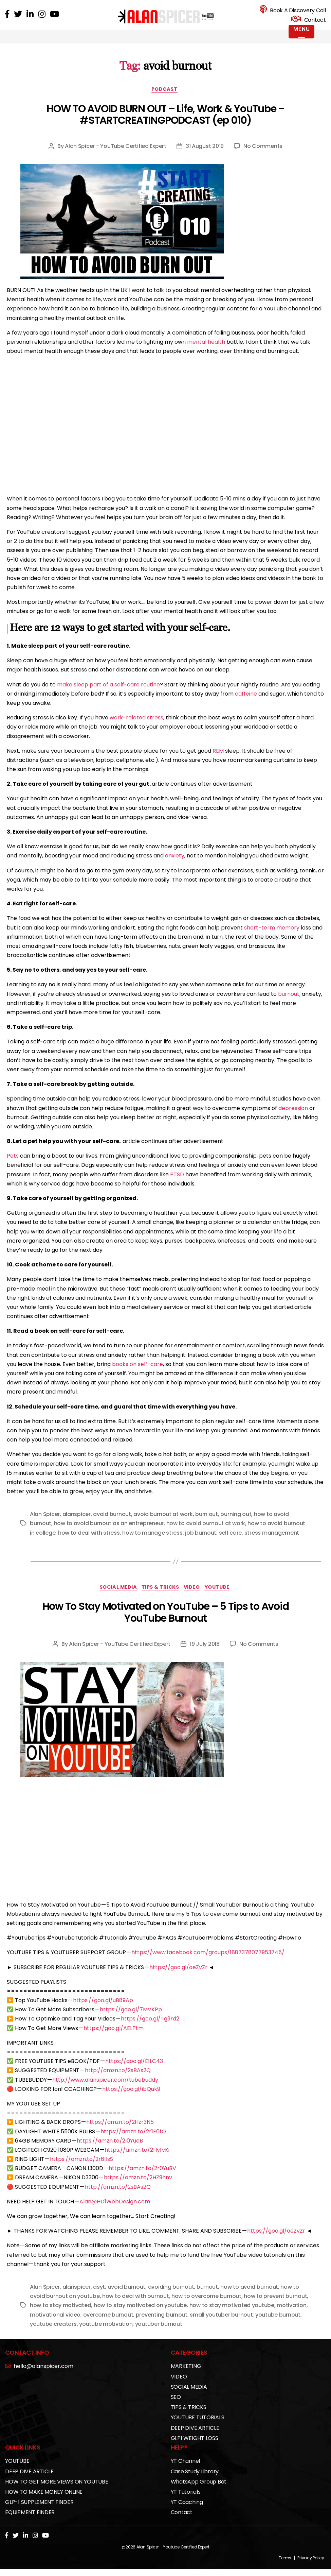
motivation (291, 2316)
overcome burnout (108, 2325)
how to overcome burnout (206, 2307)
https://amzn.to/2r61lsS (81, 2170)
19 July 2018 (205, 1654)
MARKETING (186, 2377)
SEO (176, 2408)
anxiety (174, 865)
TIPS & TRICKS (160, 1597)
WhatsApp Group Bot (199, 2492)
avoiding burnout (171, 2298)
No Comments (262, 155)
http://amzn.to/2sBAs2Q (118, 2081)
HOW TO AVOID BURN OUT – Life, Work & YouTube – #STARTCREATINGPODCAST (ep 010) (165, 124)
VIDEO (196, 1597)
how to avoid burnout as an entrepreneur (109, 1533)
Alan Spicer (45, 1524)
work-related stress (136, 727)
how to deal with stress (89, 1542)
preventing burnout (161, 2325)
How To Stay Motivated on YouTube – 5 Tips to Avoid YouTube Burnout (165, 1623)
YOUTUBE (224, 1597)
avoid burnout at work (162, 1524)
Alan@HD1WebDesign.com (114, 2212)
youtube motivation (105, 2334)
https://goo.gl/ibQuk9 (131, 2099)
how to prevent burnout (275, 2307)
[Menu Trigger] (301, 31)
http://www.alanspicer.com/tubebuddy (105, 2090)
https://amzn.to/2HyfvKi (137, 2161)
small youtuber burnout (221, 2325)
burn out (206, 1524)
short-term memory (271, 937)
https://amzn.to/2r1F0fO (133, 2142)
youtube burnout (277, 2325)
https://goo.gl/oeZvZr (178, 1978)
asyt (99, 2298)
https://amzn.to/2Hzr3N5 (120, 2133)
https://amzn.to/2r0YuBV (142, 2179)
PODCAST (165, 99)
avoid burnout (112, 1524)
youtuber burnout (158, 2334)
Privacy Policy (310, 2569)
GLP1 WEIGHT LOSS (194, 2449)
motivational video (55, 2325)
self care (230, 1542)
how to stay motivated (60, 2316)
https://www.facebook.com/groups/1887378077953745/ (207, 1963)
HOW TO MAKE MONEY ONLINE (43, 2503)
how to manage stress (152, 1542)
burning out (235, 1524)
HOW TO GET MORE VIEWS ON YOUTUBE (56, 2492)
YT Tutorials (186, 2503)
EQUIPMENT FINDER (30, 2523)
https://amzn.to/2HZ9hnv (138, 2188)
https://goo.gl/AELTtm (114, 2039)
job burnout (200, 1542)
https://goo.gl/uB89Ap (103, 2011)
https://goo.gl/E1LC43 (134, 2072)
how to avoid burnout (249, 2298)
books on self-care (137, 1373)
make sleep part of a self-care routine (108, 694)
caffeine (246, 703)
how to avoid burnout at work (205, 1533)
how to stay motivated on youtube (140, 2316)
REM (218, 760)
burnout (288, 1003)
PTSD (177, 1184)
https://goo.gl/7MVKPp (131, 2020)
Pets (13, 1165)
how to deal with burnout (135, 2307)
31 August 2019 (205, 155)
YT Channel (185, 2472)
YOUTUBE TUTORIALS (197, 2428)
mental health (206, 351)
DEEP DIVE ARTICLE (195, 2438)
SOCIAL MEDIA (114, 1597)
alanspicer (76, 1524)
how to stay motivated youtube (231, 2316)
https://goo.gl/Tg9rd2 (150, 2029)
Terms (285, 2569)
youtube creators (53, 2334)
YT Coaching (187, 2513)
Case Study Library (195, 2482)
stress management (271, 1542)
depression (293, 1117)
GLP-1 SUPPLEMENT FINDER (39, 2513)
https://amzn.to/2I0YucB (110, 2151)
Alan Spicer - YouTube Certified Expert (115, 155)
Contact (181, 2523)
